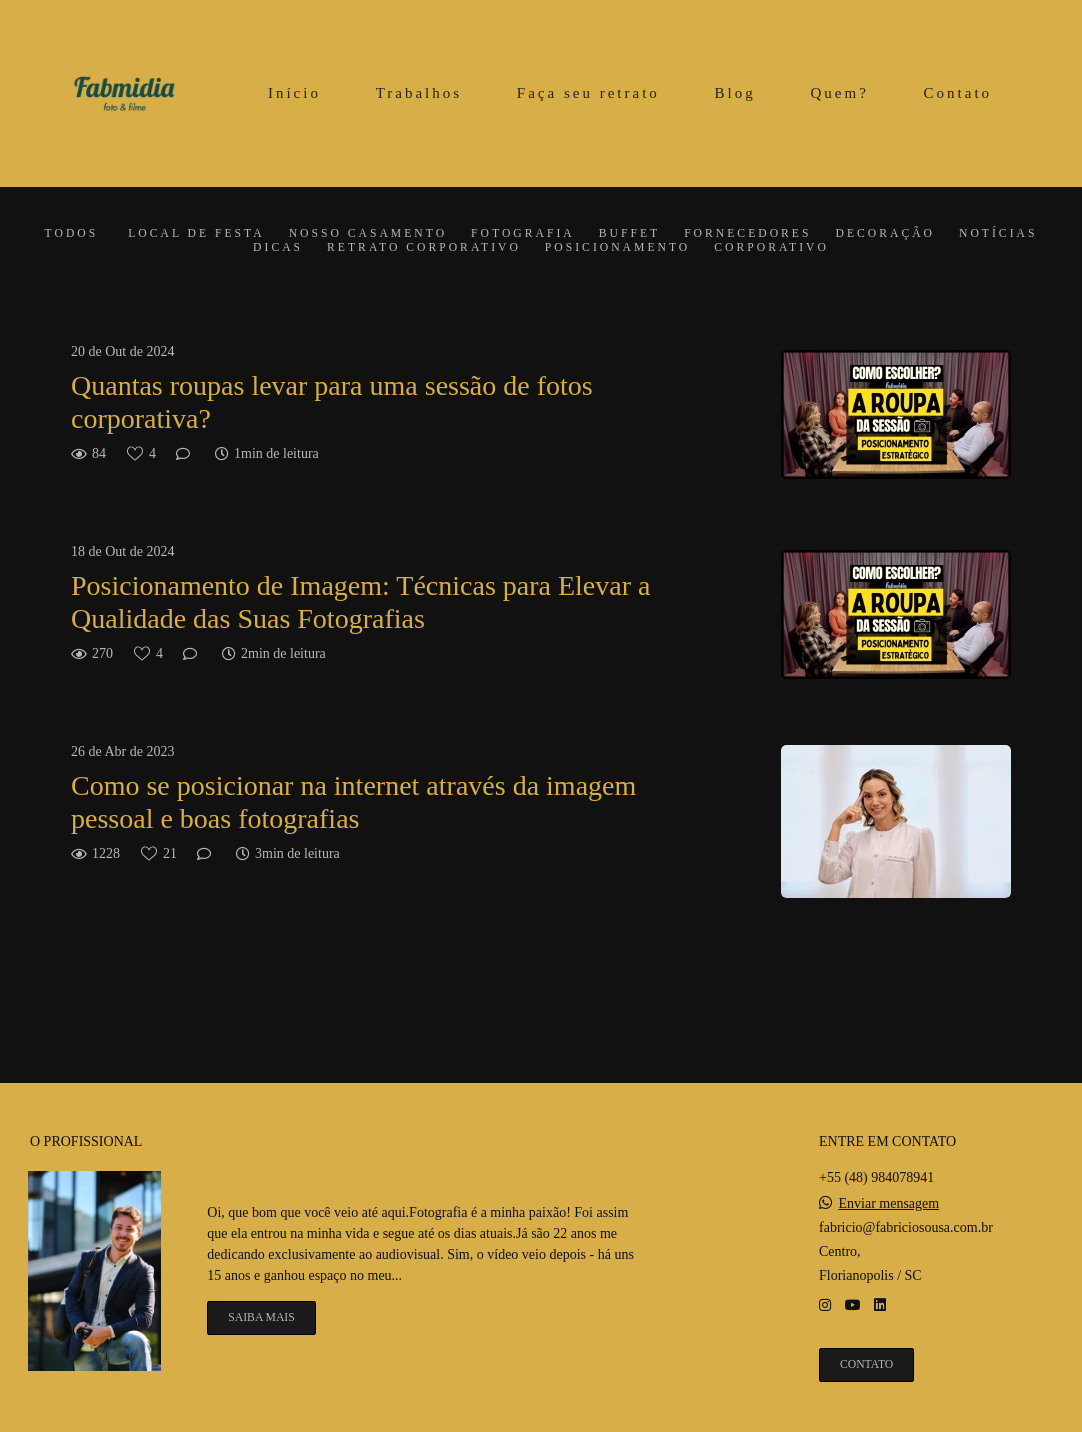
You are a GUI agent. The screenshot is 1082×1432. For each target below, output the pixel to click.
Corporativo (771, 248)
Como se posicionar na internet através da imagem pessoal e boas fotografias (353, 802)
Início (294, 93)
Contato (958, 93)
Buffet (629, 234)
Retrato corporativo (424, 248)
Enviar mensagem (889, 1204)
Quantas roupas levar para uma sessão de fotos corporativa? (332, 402)
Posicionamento (617, 248)
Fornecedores (747, 234)
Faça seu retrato (588, 93)
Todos (72, 234)
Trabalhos (419, 93)
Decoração (885, 234)
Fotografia (523, 234)
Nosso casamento (368, 234)
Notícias (998, 234)
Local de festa (196, 234)
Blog (735, 93)
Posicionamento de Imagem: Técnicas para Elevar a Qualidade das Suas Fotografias (360, 602)
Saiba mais (261, 1317)
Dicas (278, 248)
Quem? (840, 93)
